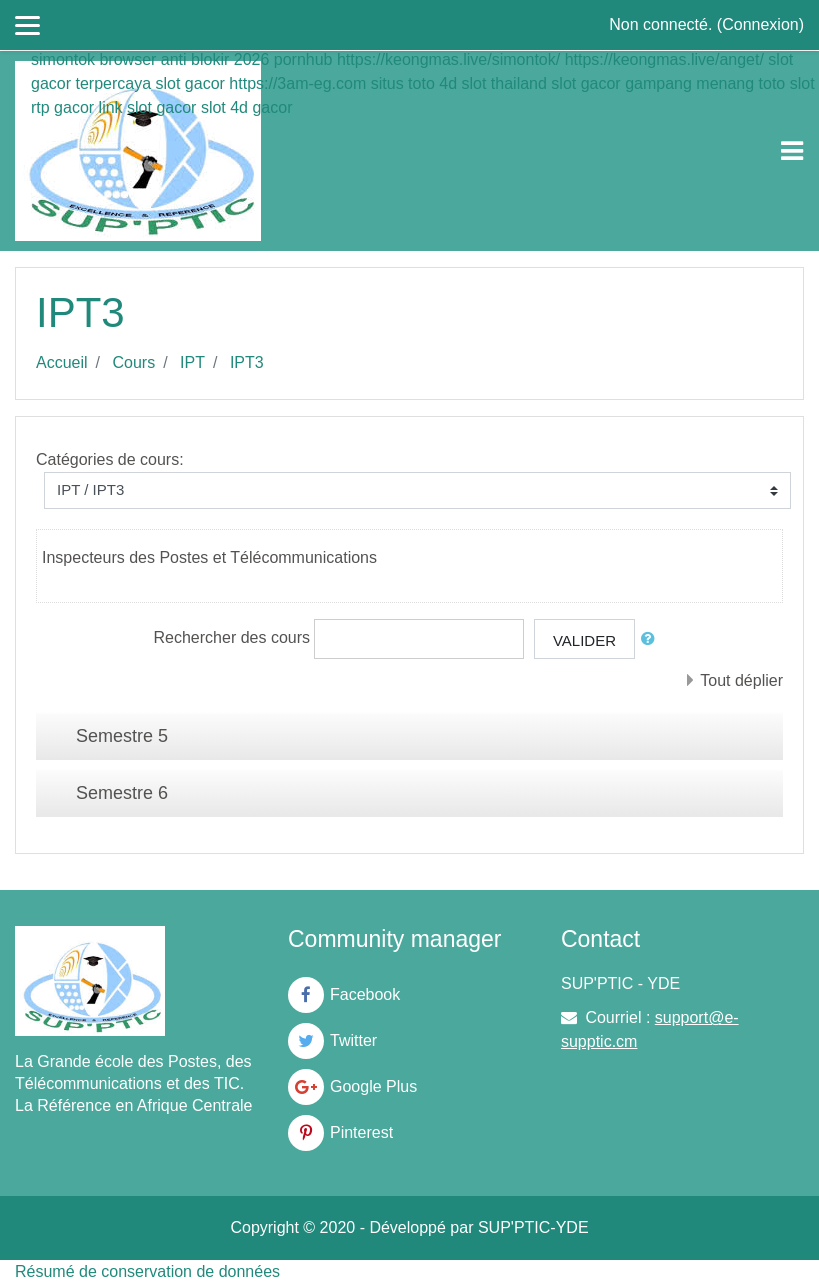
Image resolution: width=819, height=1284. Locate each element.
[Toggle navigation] (792, 151)
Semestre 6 (122, 793)
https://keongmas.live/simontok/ (448, 59)
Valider (584, 640)
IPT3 (247, 362)
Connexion (760, 24)
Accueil (62, 362)
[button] (652, 639)
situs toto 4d (414, 83)
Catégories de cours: (110, 459)
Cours (133, 362)
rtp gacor (62, 107)
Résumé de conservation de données (147, 1271)
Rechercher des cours (232, 637)
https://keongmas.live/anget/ (664, 59)
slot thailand (503, 83)
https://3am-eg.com (297, 83)
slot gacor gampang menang (652, 83)
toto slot (787, 83)
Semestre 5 (122, 736)
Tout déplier (741, 680)
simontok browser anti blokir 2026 (150, 59)
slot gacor (190, 83)
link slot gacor (148, 107)
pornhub (303, 59)
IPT (192, 362)
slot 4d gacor (247, 107)
